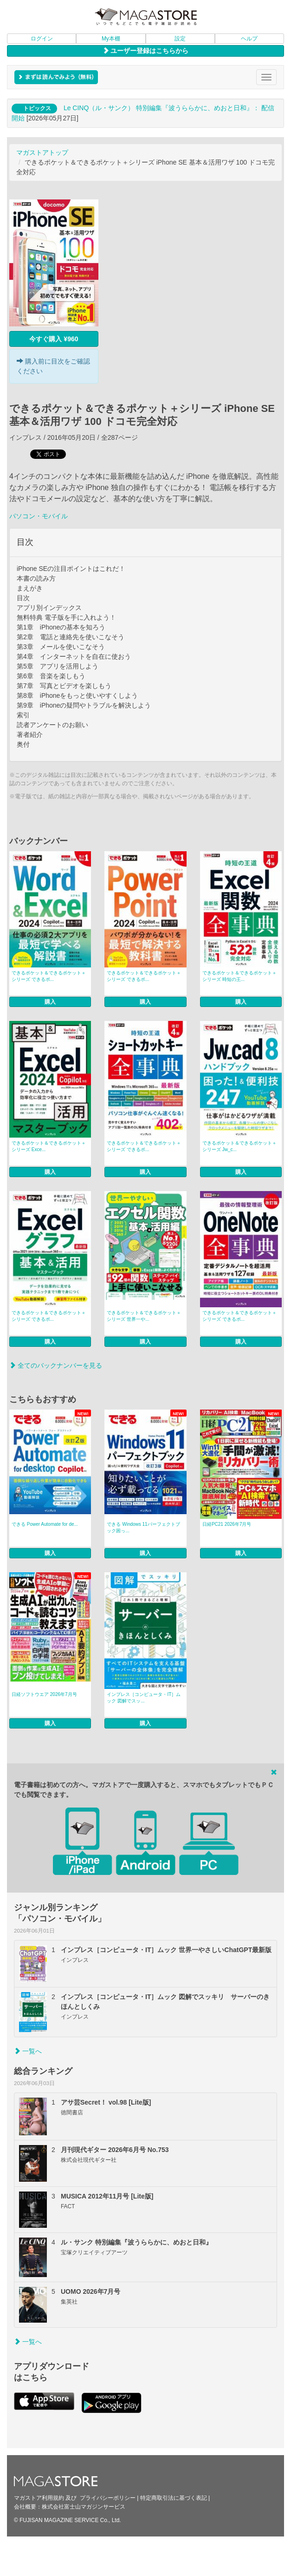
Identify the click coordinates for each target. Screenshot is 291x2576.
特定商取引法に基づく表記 (173, 2498)
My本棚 (111, 38)
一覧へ (28, 2051)
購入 (50, 1002)
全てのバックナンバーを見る (55, 1365)
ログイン (42, 38)
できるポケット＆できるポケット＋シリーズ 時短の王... (239, 976)
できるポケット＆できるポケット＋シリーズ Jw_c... (239, 1146)
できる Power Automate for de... (45, 1524)
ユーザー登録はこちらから (146, 50)
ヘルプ (249, 38)
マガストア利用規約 (39, 2498)
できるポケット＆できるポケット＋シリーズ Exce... (49, 1146)
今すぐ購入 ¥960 (53, 339)
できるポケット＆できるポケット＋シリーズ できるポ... (49, 976)
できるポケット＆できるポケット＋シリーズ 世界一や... (144, 1316)
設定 (180, 38)
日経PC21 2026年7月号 (227, 1524)
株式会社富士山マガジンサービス (83, 2506)
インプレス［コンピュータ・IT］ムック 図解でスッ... (144, 1697)
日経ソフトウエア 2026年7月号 (44, 1694)
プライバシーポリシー (108, 2498)
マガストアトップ (42, 152)
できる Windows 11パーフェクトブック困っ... (143, 1527)
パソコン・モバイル (38, 516)
